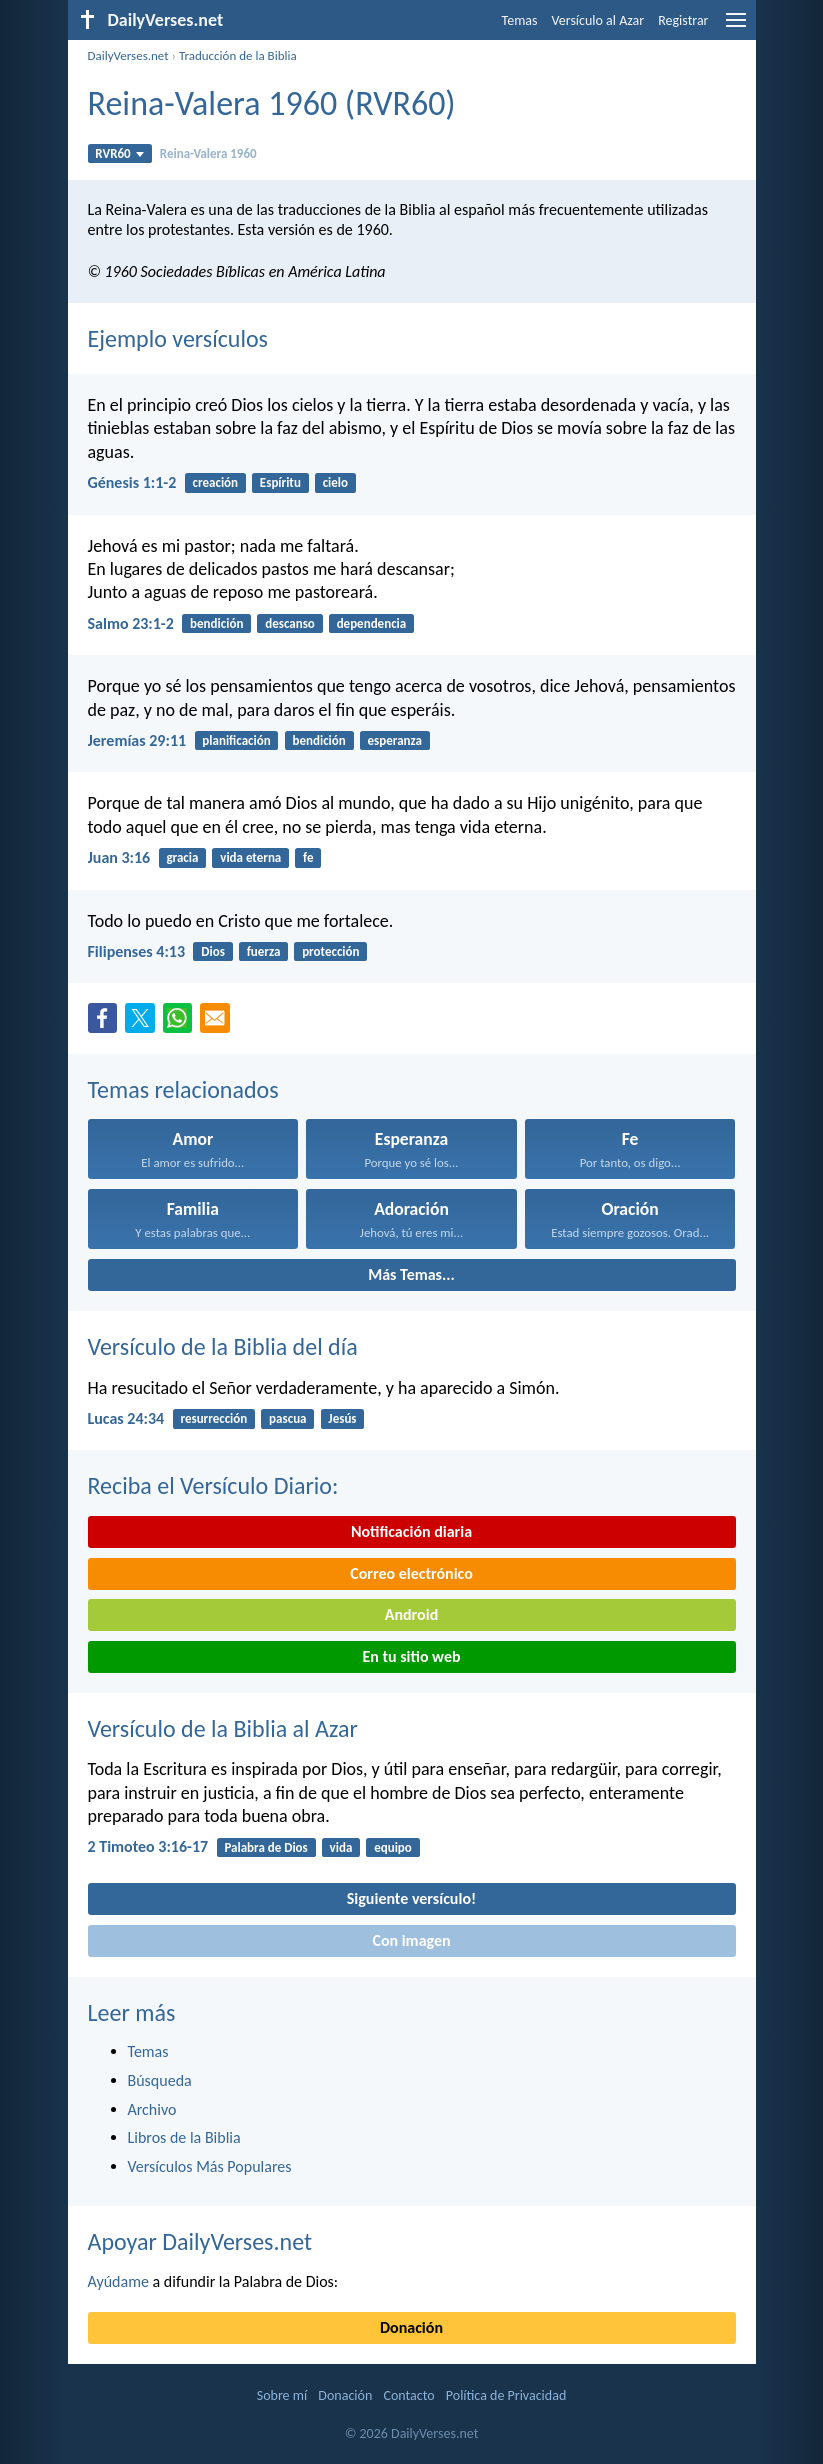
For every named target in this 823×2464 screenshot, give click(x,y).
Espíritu (280, 482)
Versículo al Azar (598, 20)
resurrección (213, 1418)
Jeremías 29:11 (137, 740)
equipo (393, 1847)
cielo (335, 482)
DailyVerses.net (128, 55)
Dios (213, 951)
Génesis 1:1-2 (132, 482)
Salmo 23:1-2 (131, 623)
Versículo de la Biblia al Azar (223, 1728)
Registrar (683, 20)
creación (215, 482)
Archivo (152, 2109)
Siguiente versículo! (411, 1898)
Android (411, 1614)
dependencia (372, 623)
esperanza (395, 740)
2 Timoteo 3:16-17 (148, 1846)
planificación (236, 740)
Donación (411, 2327)
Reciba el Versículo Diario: (213, 1485)
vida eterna (250, 857)
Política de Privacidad (506, 2395)
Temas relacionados (183, 1089)
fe (308, 857)
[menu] (736, 27)
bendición (216, 623)
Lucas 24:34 (126, 1418)
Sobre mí (282, 2395)
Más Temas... (411, 1274)
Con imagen (411, 1940)
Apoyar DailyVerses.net (200, 2241)
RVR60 (119, 153)
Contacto (408, 2395)
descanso (290, 623)
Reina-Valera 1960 (208, 153)
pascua (287, 1418)
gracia (182, 857)
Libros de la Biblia (184, 2137)
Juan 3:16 (119, 857)
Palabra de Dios (265, 1847)
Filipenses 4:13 (137, 951)
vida (341, 1847)
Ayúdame (118, 2281)
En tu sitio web (411, 1656)
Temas (520, 20)
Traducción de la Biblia (238, 55)
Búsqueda (160, 2080)
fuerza (264, 951)
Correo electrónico (411, 1573)
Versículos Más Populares (210, 2166)
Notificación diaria (411, 1531)
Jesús (342, 1418)
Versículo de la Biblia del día (223, 1346)
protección (330, 951)
